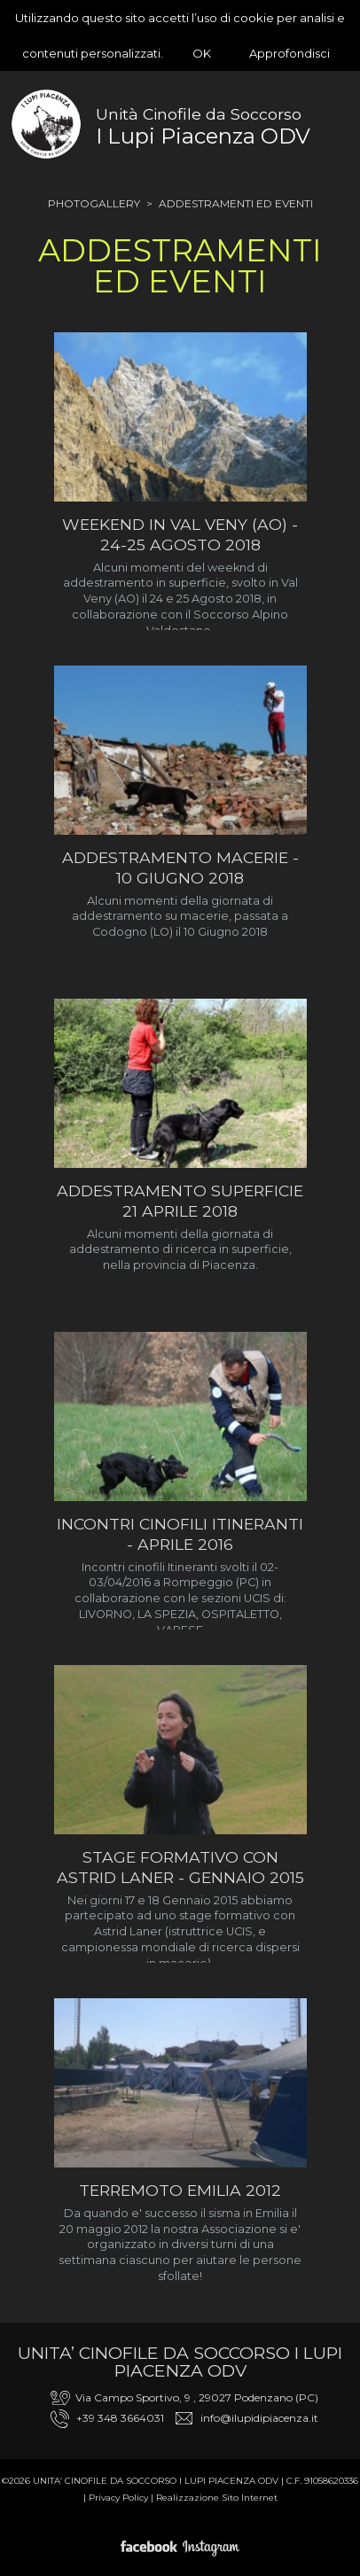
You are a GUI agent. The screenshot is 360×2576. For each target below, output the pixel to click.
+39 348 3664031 (120, 2417)
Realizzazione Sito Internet (217, 2497)
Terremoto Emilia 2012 (180, 2190)
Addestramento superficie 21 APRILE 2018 (180, 1200)
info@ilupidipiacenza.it (259, 2417)
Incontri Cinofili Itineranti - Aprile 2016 (180, 1533)
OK (201, 53)
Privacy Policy (118, 2497)
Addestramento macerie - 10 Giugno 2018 (180, 867)
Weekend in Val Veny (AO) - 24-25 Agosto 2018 (180, 534)
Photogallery (94, 203)
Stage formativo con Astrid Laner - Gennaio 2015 (180, 1867)
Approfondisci (289, 53)
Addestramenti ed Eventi (236, 203)
